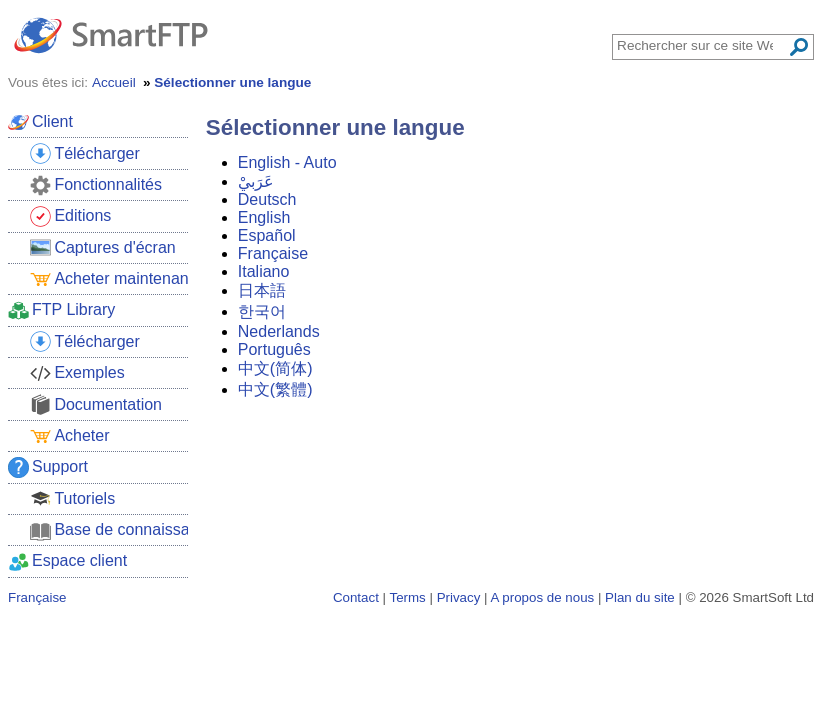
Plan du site (640, 597)
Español (267, 235)
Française (273, 253)
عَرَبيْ (256, 181)
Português (274, 349)
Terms (407, 597)
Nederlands (279, 331)
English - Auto (287, 162)
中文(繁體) (275, 389)
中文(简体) (275, 368)
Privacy (459, 597)
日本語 (262, 290)
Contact (356, 597)
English (264, 217)
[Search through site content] (702, 45)
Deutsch (267, 199)
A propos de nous (542, 597)
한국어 (262, 311)
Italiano (264, 271)
